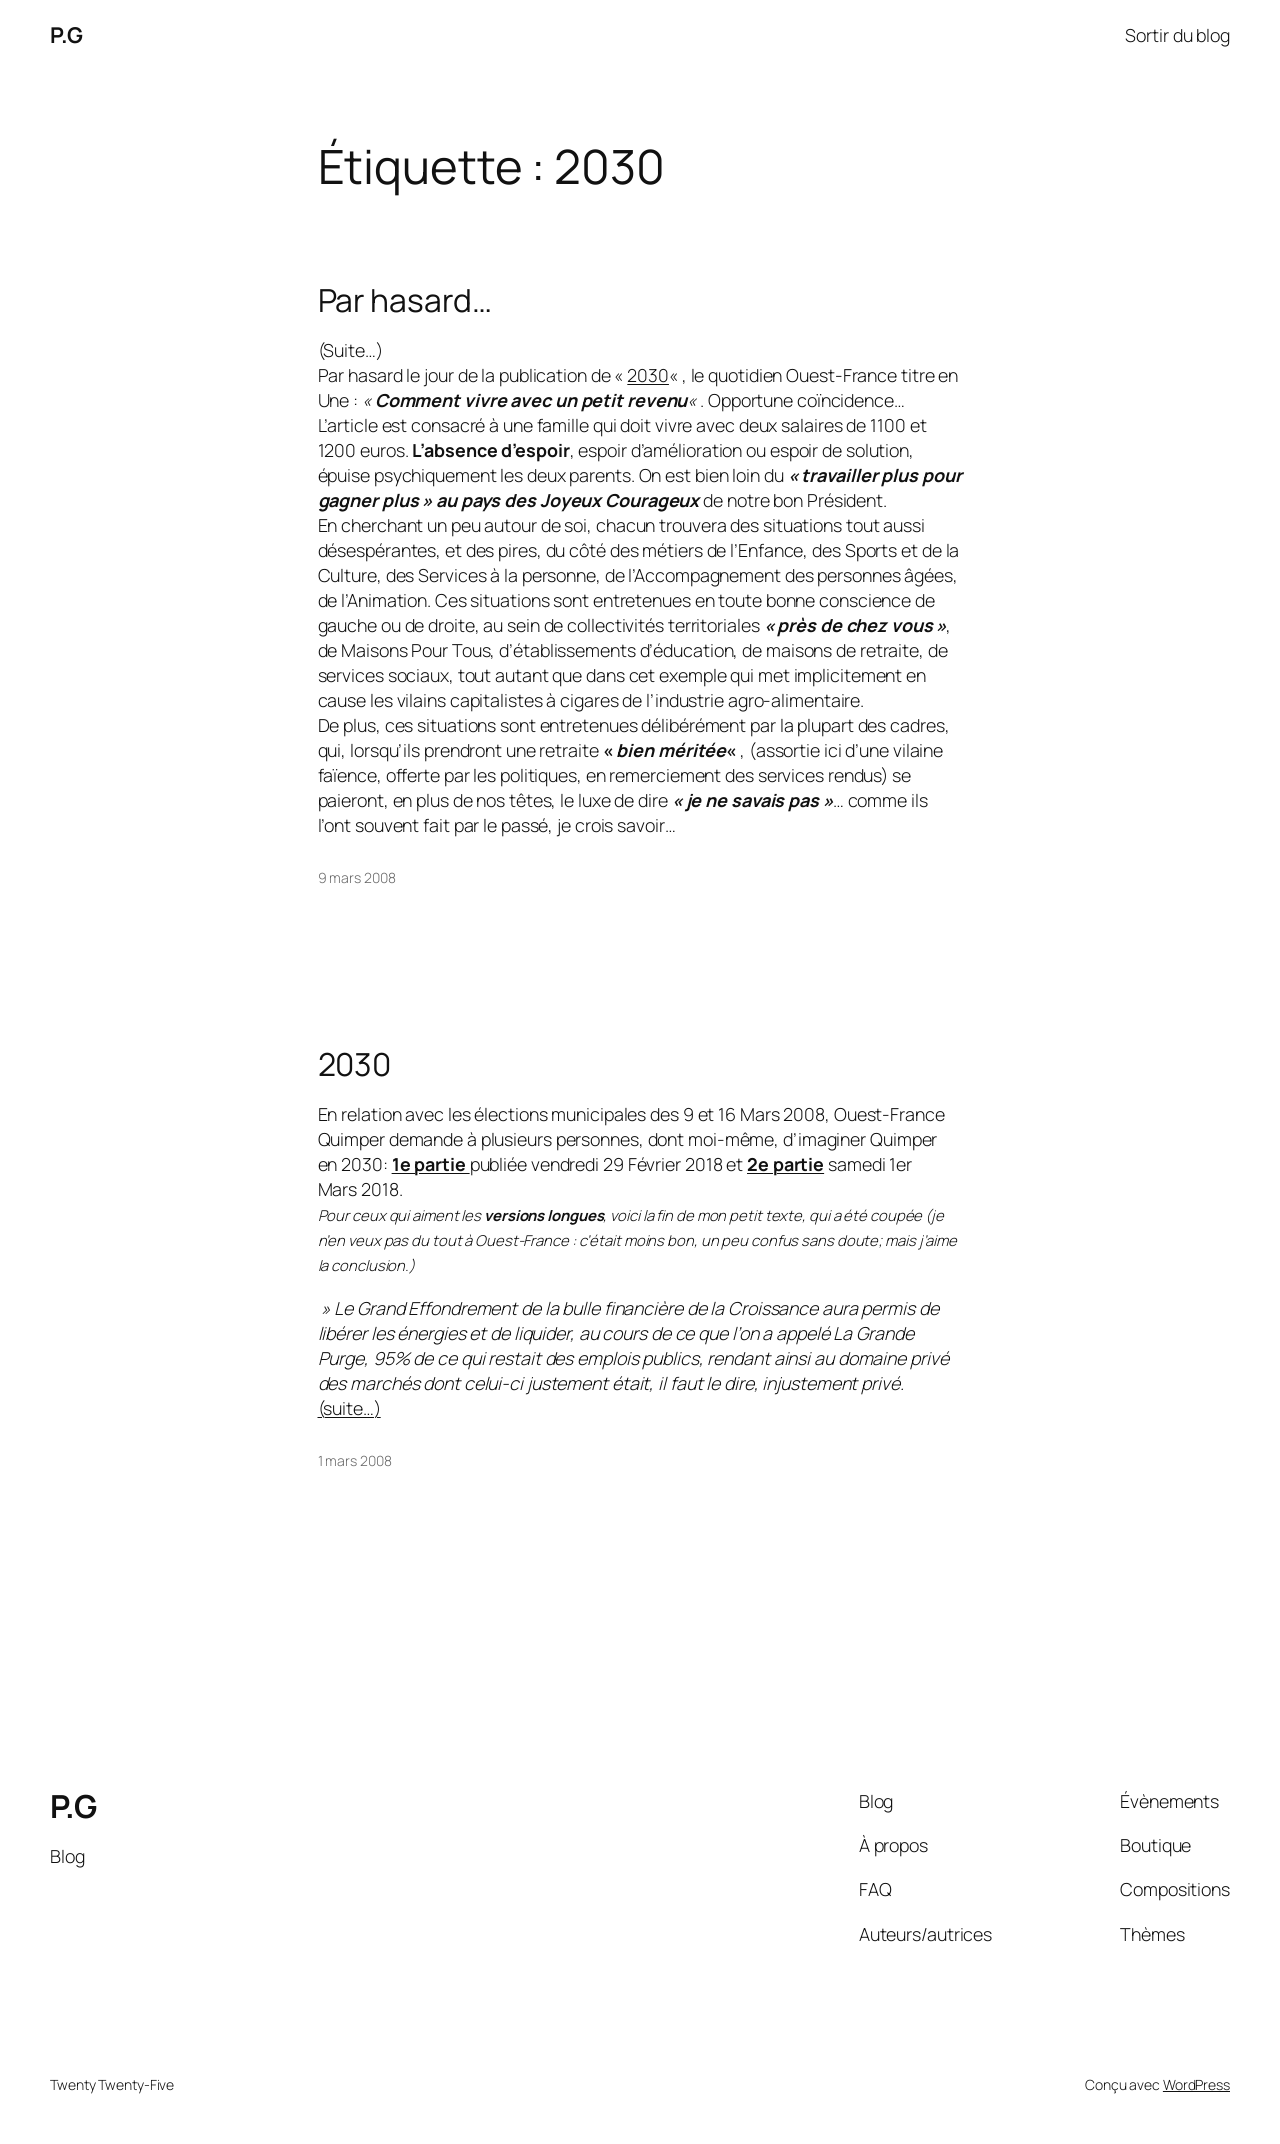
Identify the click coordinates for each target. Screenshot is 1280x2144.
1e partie (431, 1164)
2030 (648, 375)
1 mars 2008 (355, 1460)
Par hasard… (405, 301)
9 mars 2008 (357, 877)
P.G (66, 35)
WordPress (1196, 2084)
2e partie (785, 1164)
